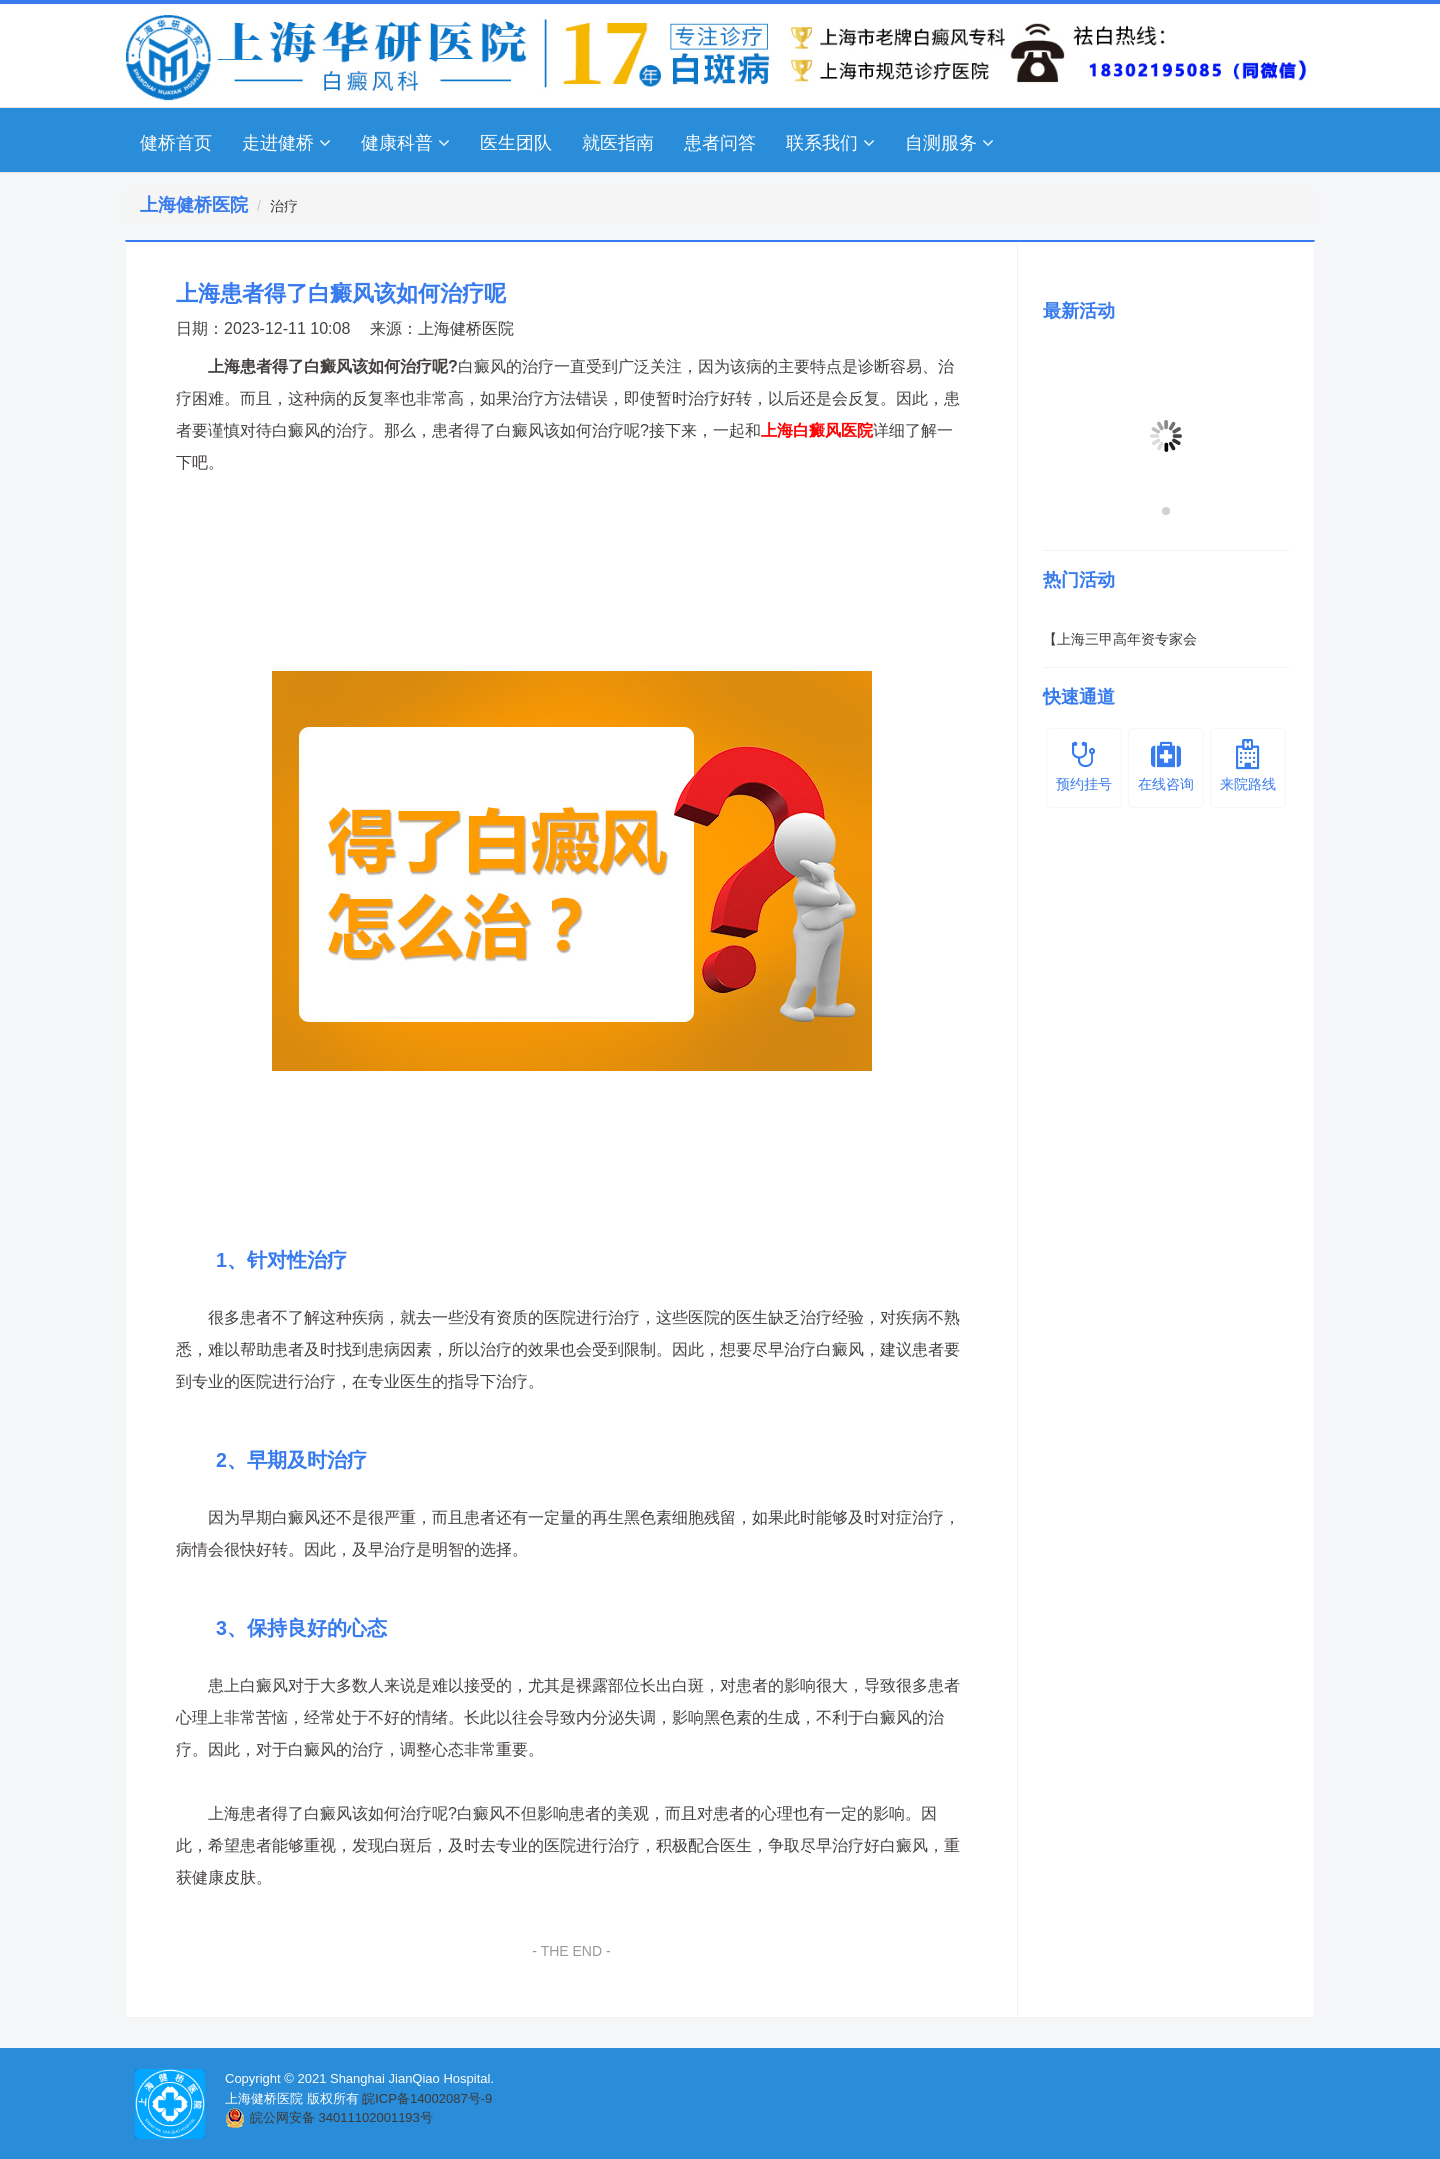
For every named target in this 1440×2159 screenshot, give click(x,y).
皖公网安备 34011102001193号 (341, 2117)
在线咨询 (1166, 765)
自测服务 (949, 143)
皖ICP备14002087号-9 (427, 2098)
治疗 (284, 206)
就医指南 (618, 143)
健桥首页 (176, 143)
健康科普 (405, 143)
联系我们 (830, 143)
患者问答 (720, 143)
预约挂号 (1084, 765)
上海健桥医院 (466, 328)
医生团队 (516, 143)
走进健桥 (286, 143)
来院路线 (1248, 765)
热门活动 (1079, 580)
